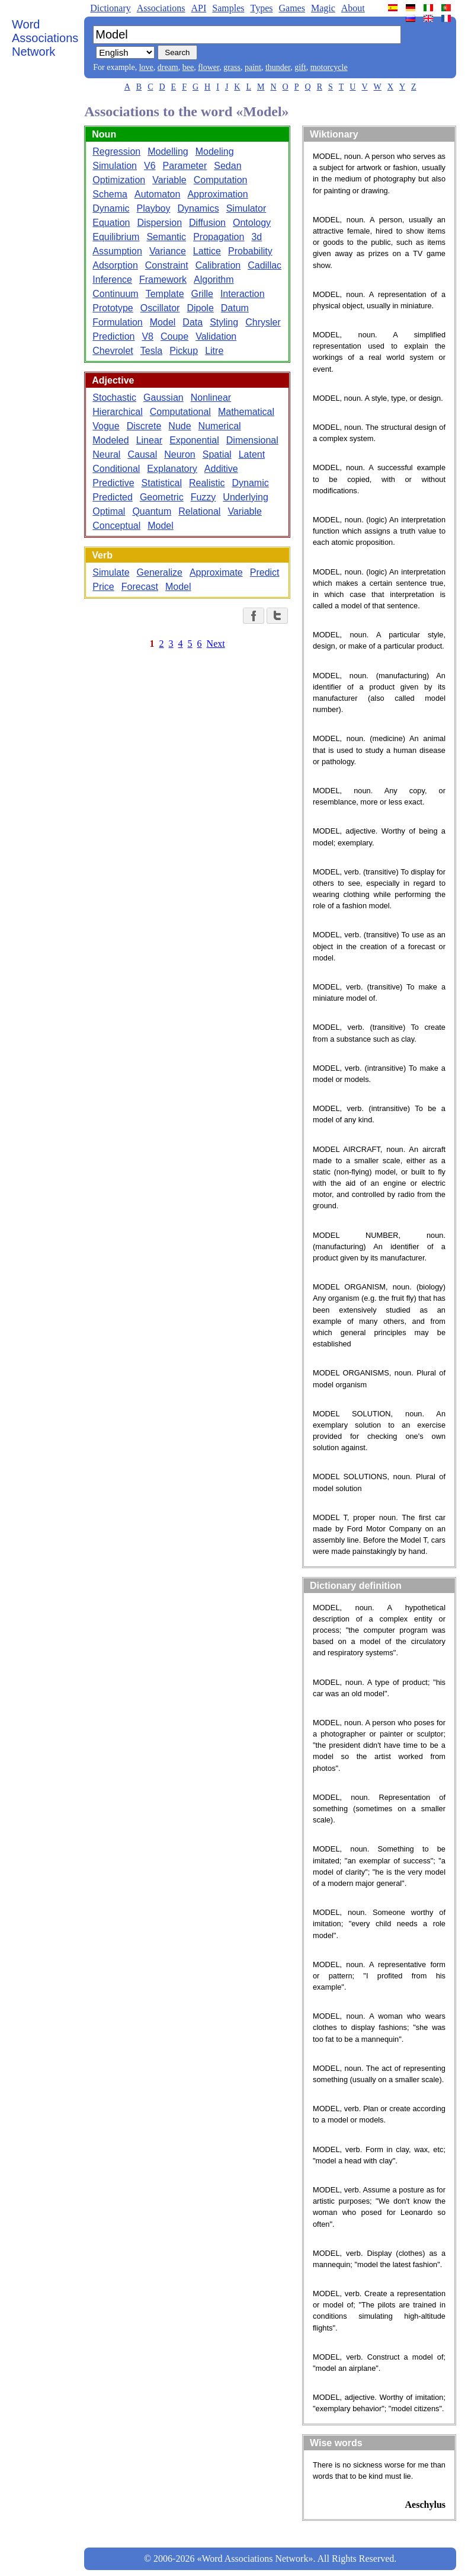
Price (103, 587)
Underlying (245, 497)
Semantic (166, 237)
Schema (109, 194)
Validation (215, 336)
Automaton (157, 194)
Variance (167, 251)
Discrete (144, 426)
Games (291, 8)
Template (165, 294)
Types (261, 8)
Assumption (117, 251)
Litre (214, 351)
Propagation (218, 237)
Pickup (183, 351)
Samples (228, 8)
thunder (277, 67)
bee (188, 67)
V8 (147, 336)
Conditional (116, 469)
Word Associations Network (45, 38)
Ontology (252, 223)
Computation (221, 180)
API (198, 8)
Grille (202, 294)
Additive (221, 469)
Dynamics (198, 208)
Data (192, 322)
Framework (163, 279)
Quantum (151, 511)
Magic (323, 8)
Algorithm (214, 279)
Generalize (159, 572)
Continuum (115, 294)
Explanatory (172, 469)
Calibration (218, 265)
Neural (106, 454)
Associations (161, 8)
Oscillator (160, 308)
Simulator (246, 208)
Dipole (200, 308)
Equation (111, 223)
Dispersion (159, 223)
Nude (179, 426)
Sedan (227, 166)
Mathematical (246, 412)
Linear (149, 440)
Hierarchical (117, 412)
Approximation (217, 194)
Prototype (112, 308)
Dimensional (252, 440)
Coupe (174, 336)
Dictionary (110, 8)
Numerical (219, 426)
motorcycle (329, 67)
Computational (180, 412)
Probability (250, 251)
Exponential (194, 440)
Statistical (162, 483)
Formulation (117, 322)
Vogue (105, 426)
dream (168, 67)
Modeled (110, 440)
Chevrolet (112, 351)
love (146, 67)
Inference (112, 279)
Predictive (113, 483)
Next (216, 644)
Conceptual (116, 526)
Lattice (207, 251)
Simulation (114, 166)
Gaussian (163, 397)
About (353, 8)
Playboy (154, 208)
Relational (199, 511)
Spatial (217, 454)
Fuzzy (203, 497)
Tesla (151, 351)
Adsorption (115, 265)
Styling (224, 322)
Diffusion (207, 223)
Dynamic (110, 208)
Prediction (113, 336)
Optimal (108, 511)
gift (300, 67)
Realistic (207, 483)
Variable (169, 180)
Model (163, 322)
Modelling (168, 151)
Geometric (162, 497)
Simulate (110, 572)
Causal (142, 454)
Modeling (214, 151)
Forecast (139, 587)
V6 (150, 166)
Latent (252, 454)
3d (256, 237)
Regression (116, 151)
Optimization (118, 180)
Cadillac (264, 265)
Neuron (179, 454)
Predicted (112, 497)
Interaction (242, 294)
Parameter (185, 166)
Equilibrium (115, 237)
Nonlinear (211, 397)
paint (253, 67)
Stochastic (114, 397)
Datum (235, 308)
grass (232, 67)
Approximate (216, 572)
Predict (265, 572)
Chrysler (263, 322)
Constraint (166, 265)
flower (208, 67)
